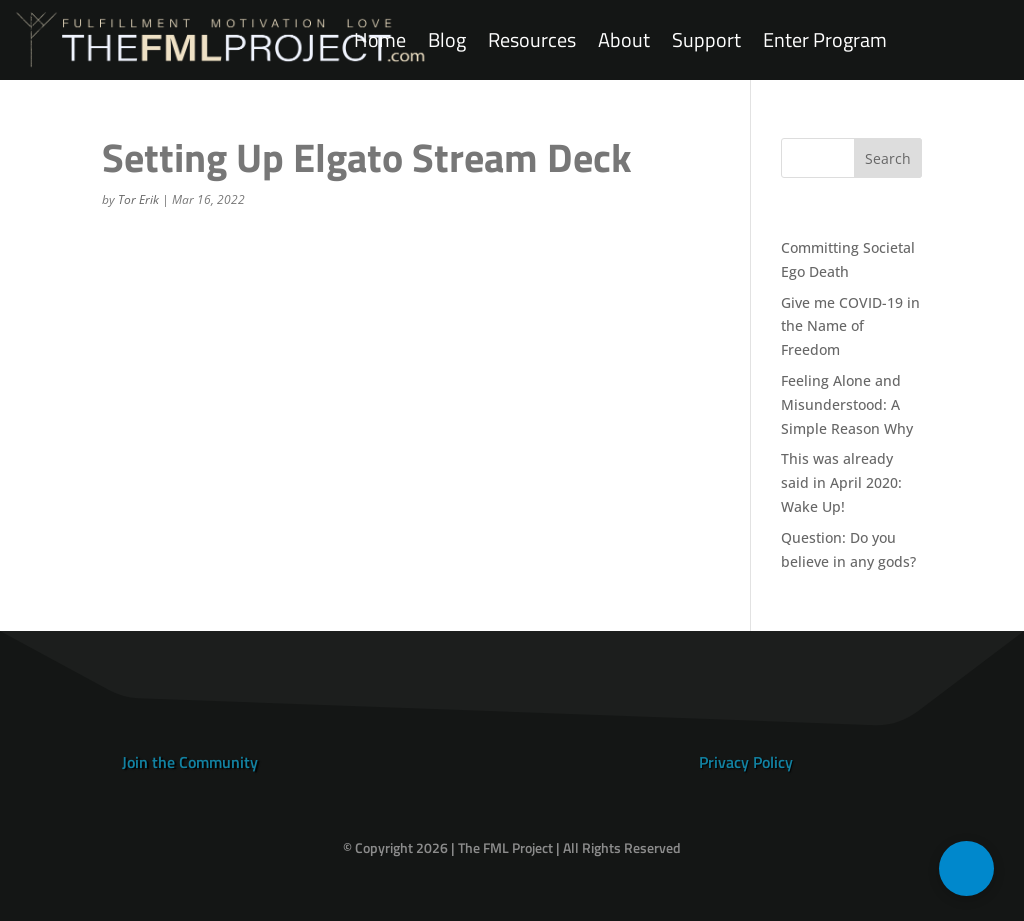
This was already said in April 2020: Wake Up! (841, 482)
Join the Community (190, 762)
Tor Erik (138, 199)
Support (706, 40)
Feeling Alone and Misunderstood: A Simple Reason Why (847, 404)
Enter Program (825, 40)
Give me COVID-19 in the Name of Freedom (850, 326)
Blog (447, 40)
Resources (532, 40)
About (624, 40)
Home (380, 40)
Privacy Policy (746, 762)
